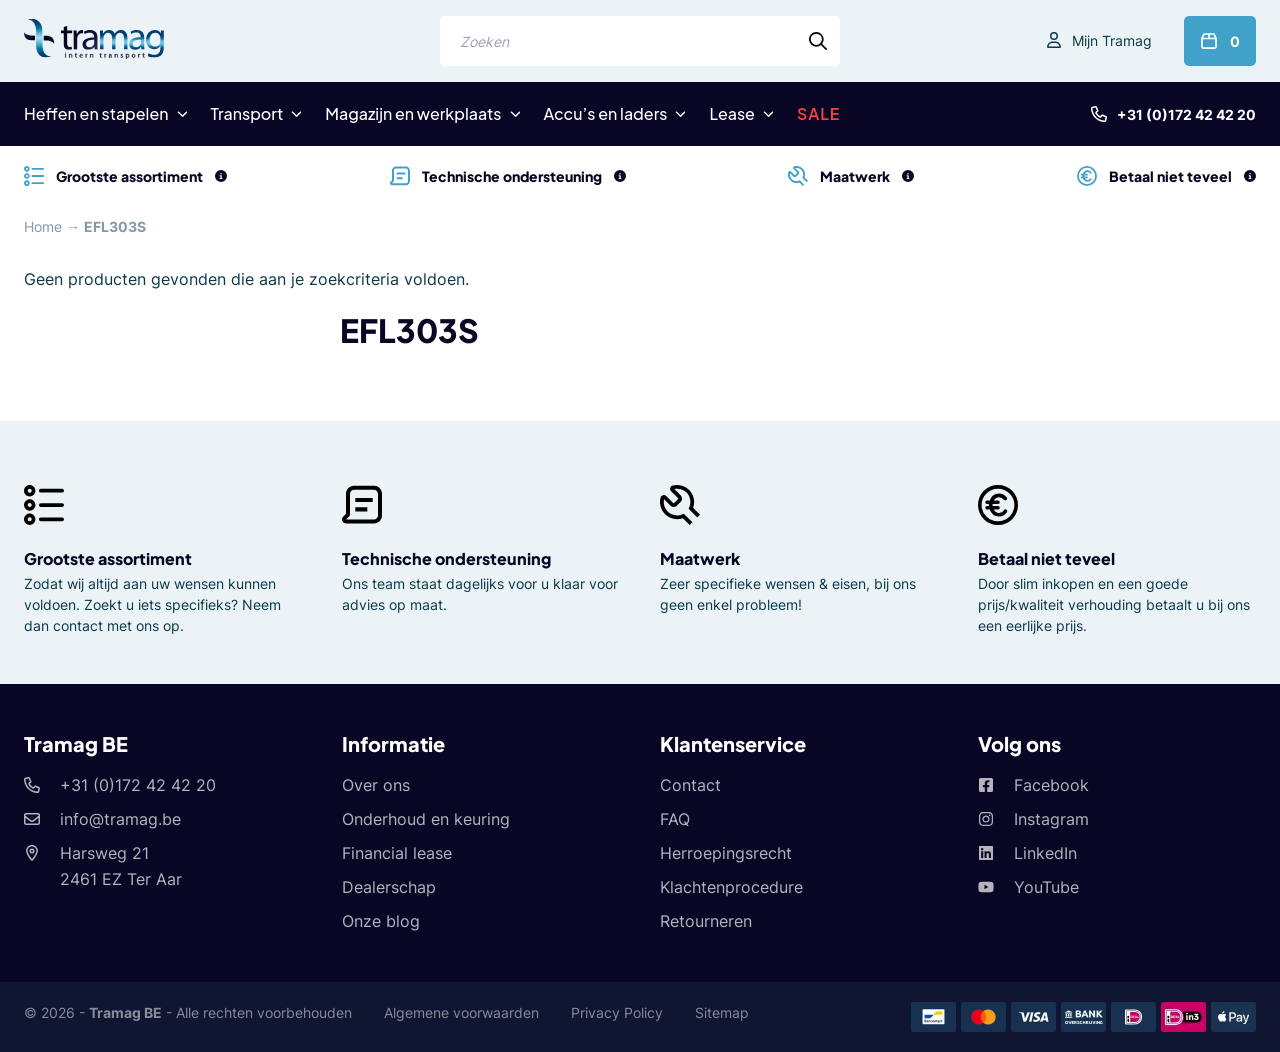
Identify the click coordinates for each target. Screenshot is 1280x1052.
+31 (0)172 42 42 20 (1186, 114)
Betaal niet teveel (1046, 558)
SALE (819, 113)
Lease (731, 113)
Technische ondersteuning (446, 558)
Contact (690, 785)
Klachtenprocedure (731, 887)
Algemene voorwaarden (461, 1012)
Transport (247, 113)
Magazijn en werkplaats (413, 113)
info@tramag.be (120, 819)
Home (43, 226)
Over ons (376, 785)
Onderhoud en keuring (426, 819)
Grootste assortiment (108, 558)
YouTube (1046, 887)
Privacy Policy (617, 1012)
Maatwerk (700, 558)
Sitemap (722, 1012)
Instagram (1051, 819)
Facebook (1051, 785)
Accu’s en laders (606, 113)
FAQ (675, 819)
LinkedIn (1045, 853)
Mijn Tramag (1112, 40)
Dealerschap (389, 887)
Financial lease (397, 853)
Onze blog (381, 921)
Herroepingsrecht (726, 853)
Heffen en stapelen (96, 113)
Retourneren (706, 921)
